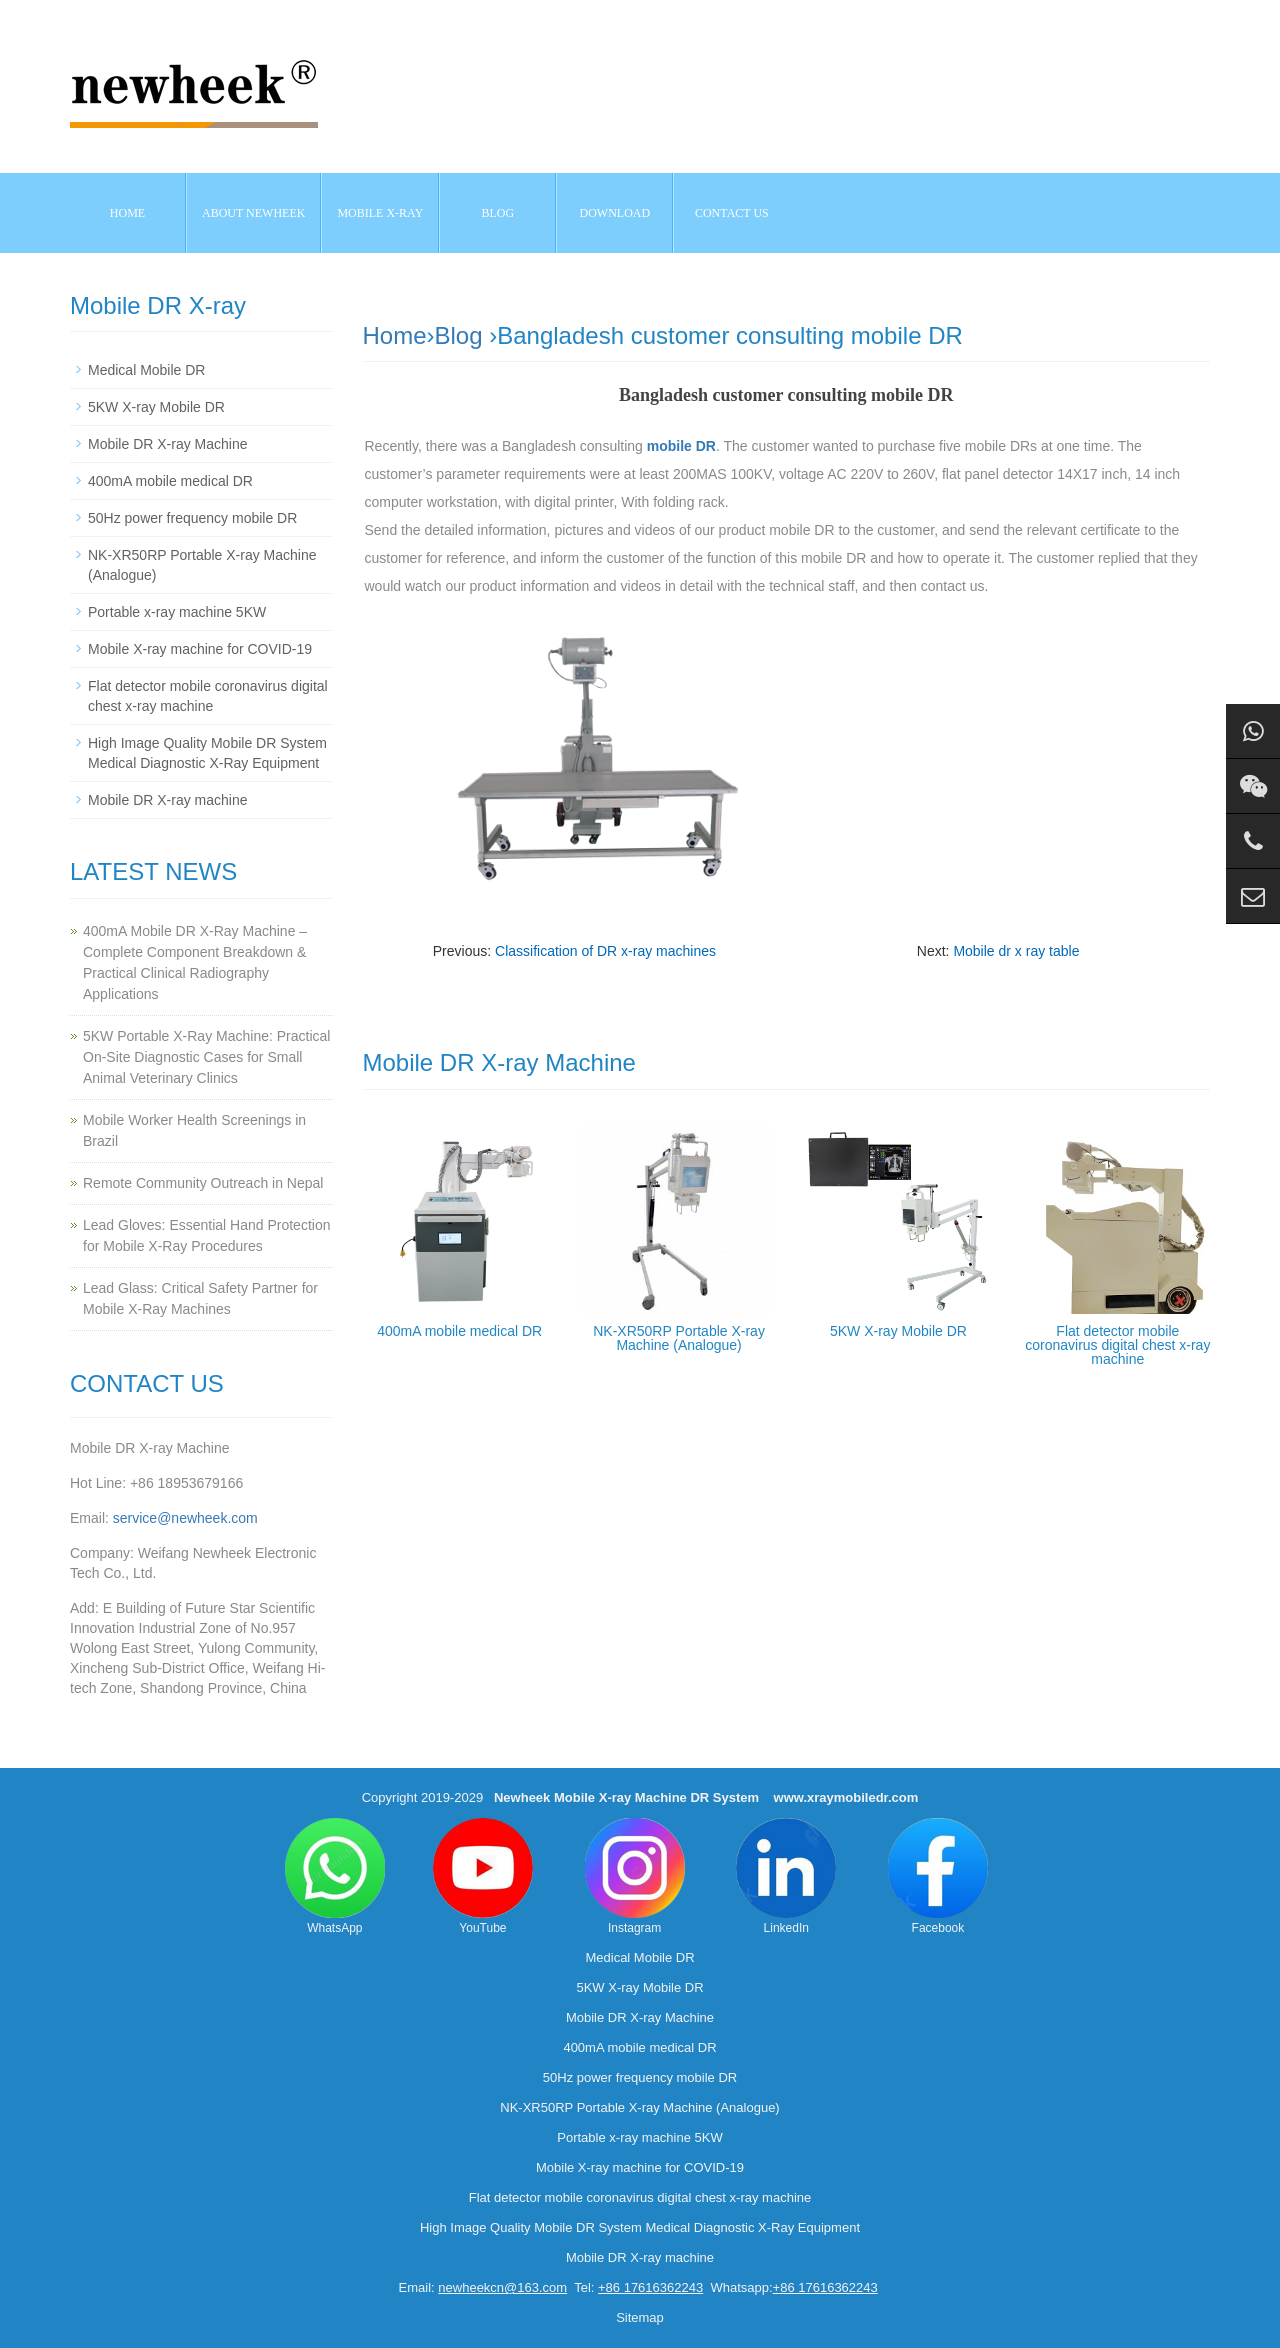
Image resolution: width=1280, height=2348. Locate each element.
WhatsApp (335, 1876)
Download (615, 213)
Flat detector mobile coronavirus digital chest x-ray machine (1117, 1345)
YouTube (483, 1876)
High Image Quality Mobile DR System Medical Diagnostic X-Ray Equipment (640, 2227)
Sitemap (640, 2317)
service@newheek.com (185, 1518)
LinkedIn (786, 1876)
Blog (459, 335)
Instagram (635, 1876)
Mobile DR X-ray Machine (168, 444)
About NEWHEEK (253, 213)
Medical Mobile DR (146, 370)
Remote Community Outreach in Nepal (203, 1183)
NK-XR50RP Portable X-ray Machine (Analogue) (679, 1338)
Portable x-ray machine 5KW (177, 612)
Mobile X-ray (380, 213)
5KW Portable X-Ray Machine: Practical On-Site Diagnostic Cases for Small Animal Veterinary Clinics (206, 1057)
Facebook (938, 1876)
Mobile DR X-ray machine (168, 800)
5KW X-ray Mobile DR (898, 1331)
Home (127, 213)
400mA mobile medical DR (459, 1331)
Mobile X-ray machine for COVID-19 (200, 649)
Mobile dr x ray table (1016, 951)
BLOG (498, 213)
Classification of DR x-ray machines (605, 951)
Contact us (732, 213)
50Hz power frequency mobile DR (192, 518)
